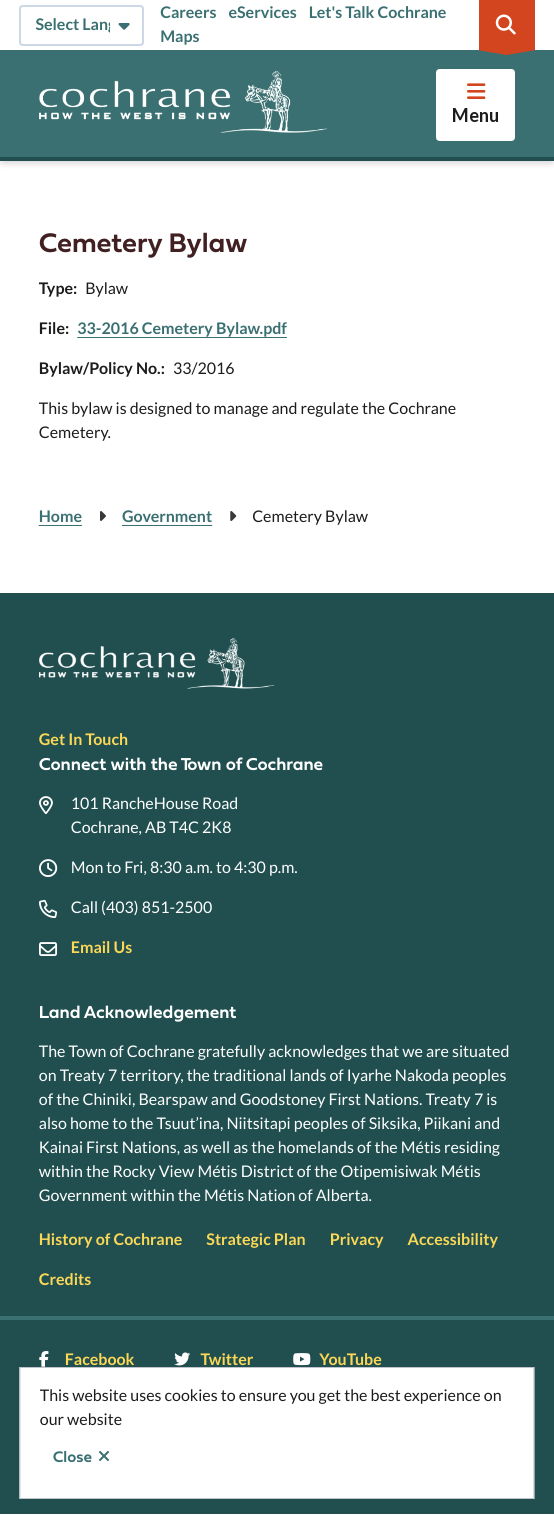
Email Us (101, 947)
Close (72, 1457)
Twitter (213, 1359)
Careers (188, 12)
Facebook (87, 1359)
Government (167, 516)
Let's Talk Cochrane (378, 12)
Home (60, 516)
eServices (262, 12)
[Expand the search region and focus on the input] (507, 25)
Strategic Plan (255, 1239)
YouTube (337, 1359)
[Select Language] (81, 25)
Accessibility (453, 1239)
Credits (65, 1279)
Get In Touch (83, 739)
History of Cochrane (111, 1239)
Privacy (357, 1239)
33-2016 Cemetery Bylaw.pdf (182, 328)
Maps (179, 36)
